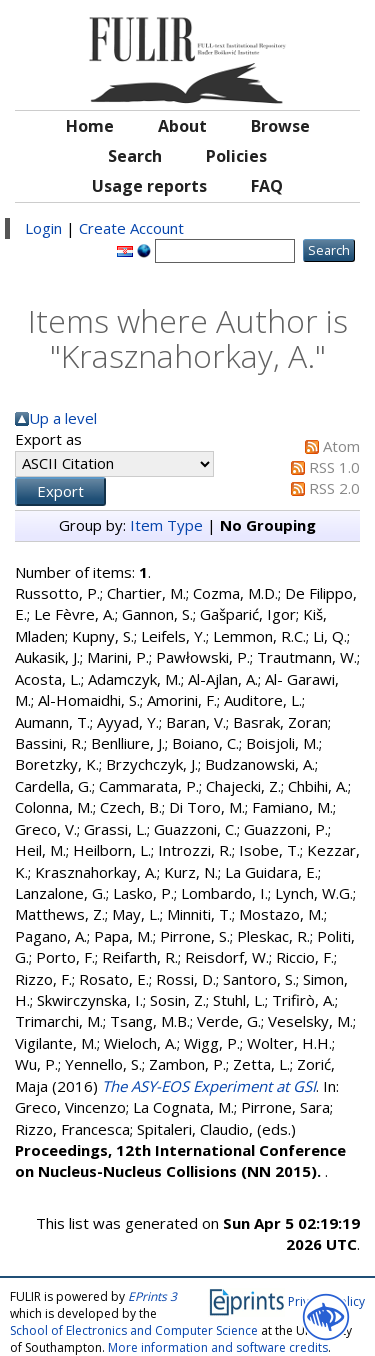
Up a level (63, 418)
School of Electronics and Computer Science (134, 1330)
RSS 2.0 (334, 488)
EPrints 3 (152, 1296)
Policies (236, 156)
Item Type (166, 525)
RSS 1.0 (334, 467)
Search (135, 156)
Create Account (131, 228)
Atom (341, 446)
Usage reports (149, 186)
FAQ (267, 186)
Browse (280, 126)
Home (90, 126)
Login (43, 228)
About (182, 126)
